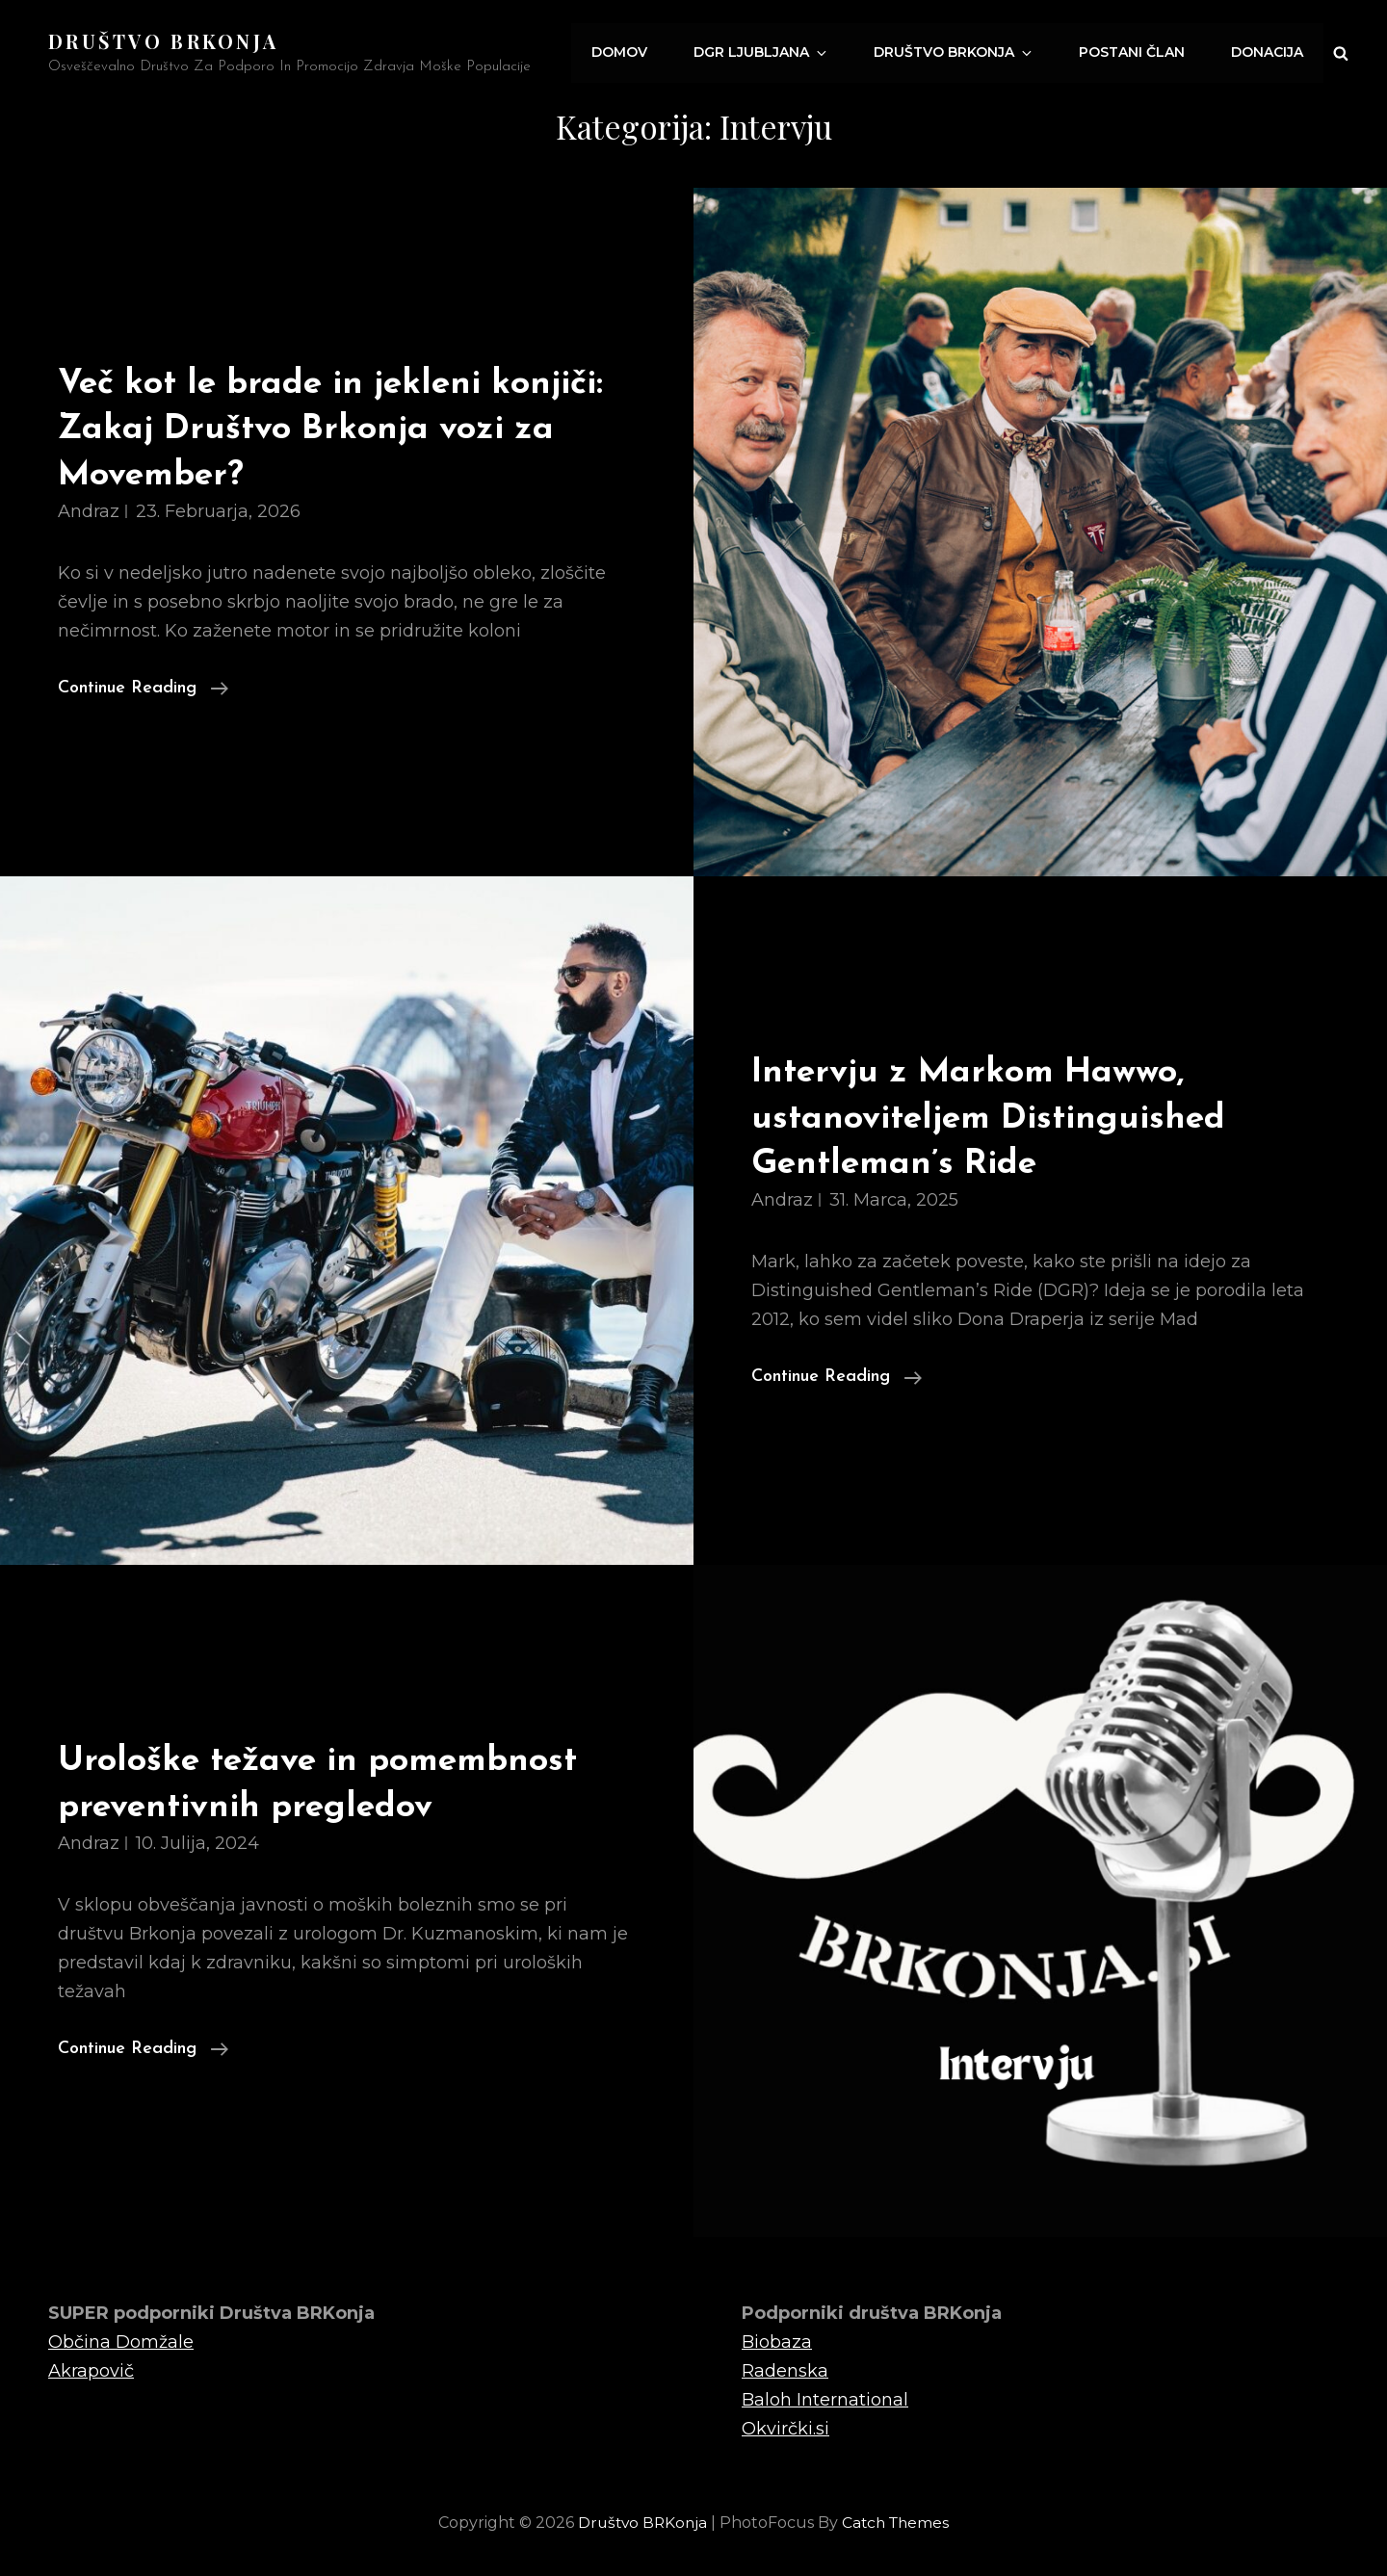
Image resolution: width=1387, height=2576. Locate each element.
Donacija (1268, 53)
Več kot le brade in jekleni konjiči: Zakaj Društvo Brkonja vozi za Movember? (345, 428)
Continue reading (143, 685)
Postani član (1136, 53)
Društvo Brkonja (963, 53)
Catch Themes (898, 2522)
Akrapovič (91, 2370)
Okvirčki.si (785, 2427)
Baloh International (825, 2398)
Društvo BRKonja (163, 41)
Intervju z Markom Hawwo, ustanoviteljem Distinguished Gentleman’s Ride (1000, 1117)
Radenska (785, 2370)
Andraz (88, 510)
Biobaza (777, 2341)
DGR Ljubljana (777, 53)
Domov (638, 53)
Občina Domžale (121, 2341)
